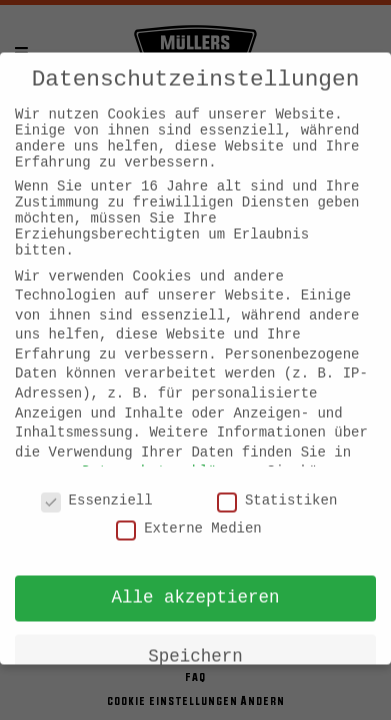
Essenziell (97, 487)
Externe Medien (189, 515)
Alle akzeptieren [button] (195, 584)
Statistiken (277, 487)
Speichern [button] (195, 643)
